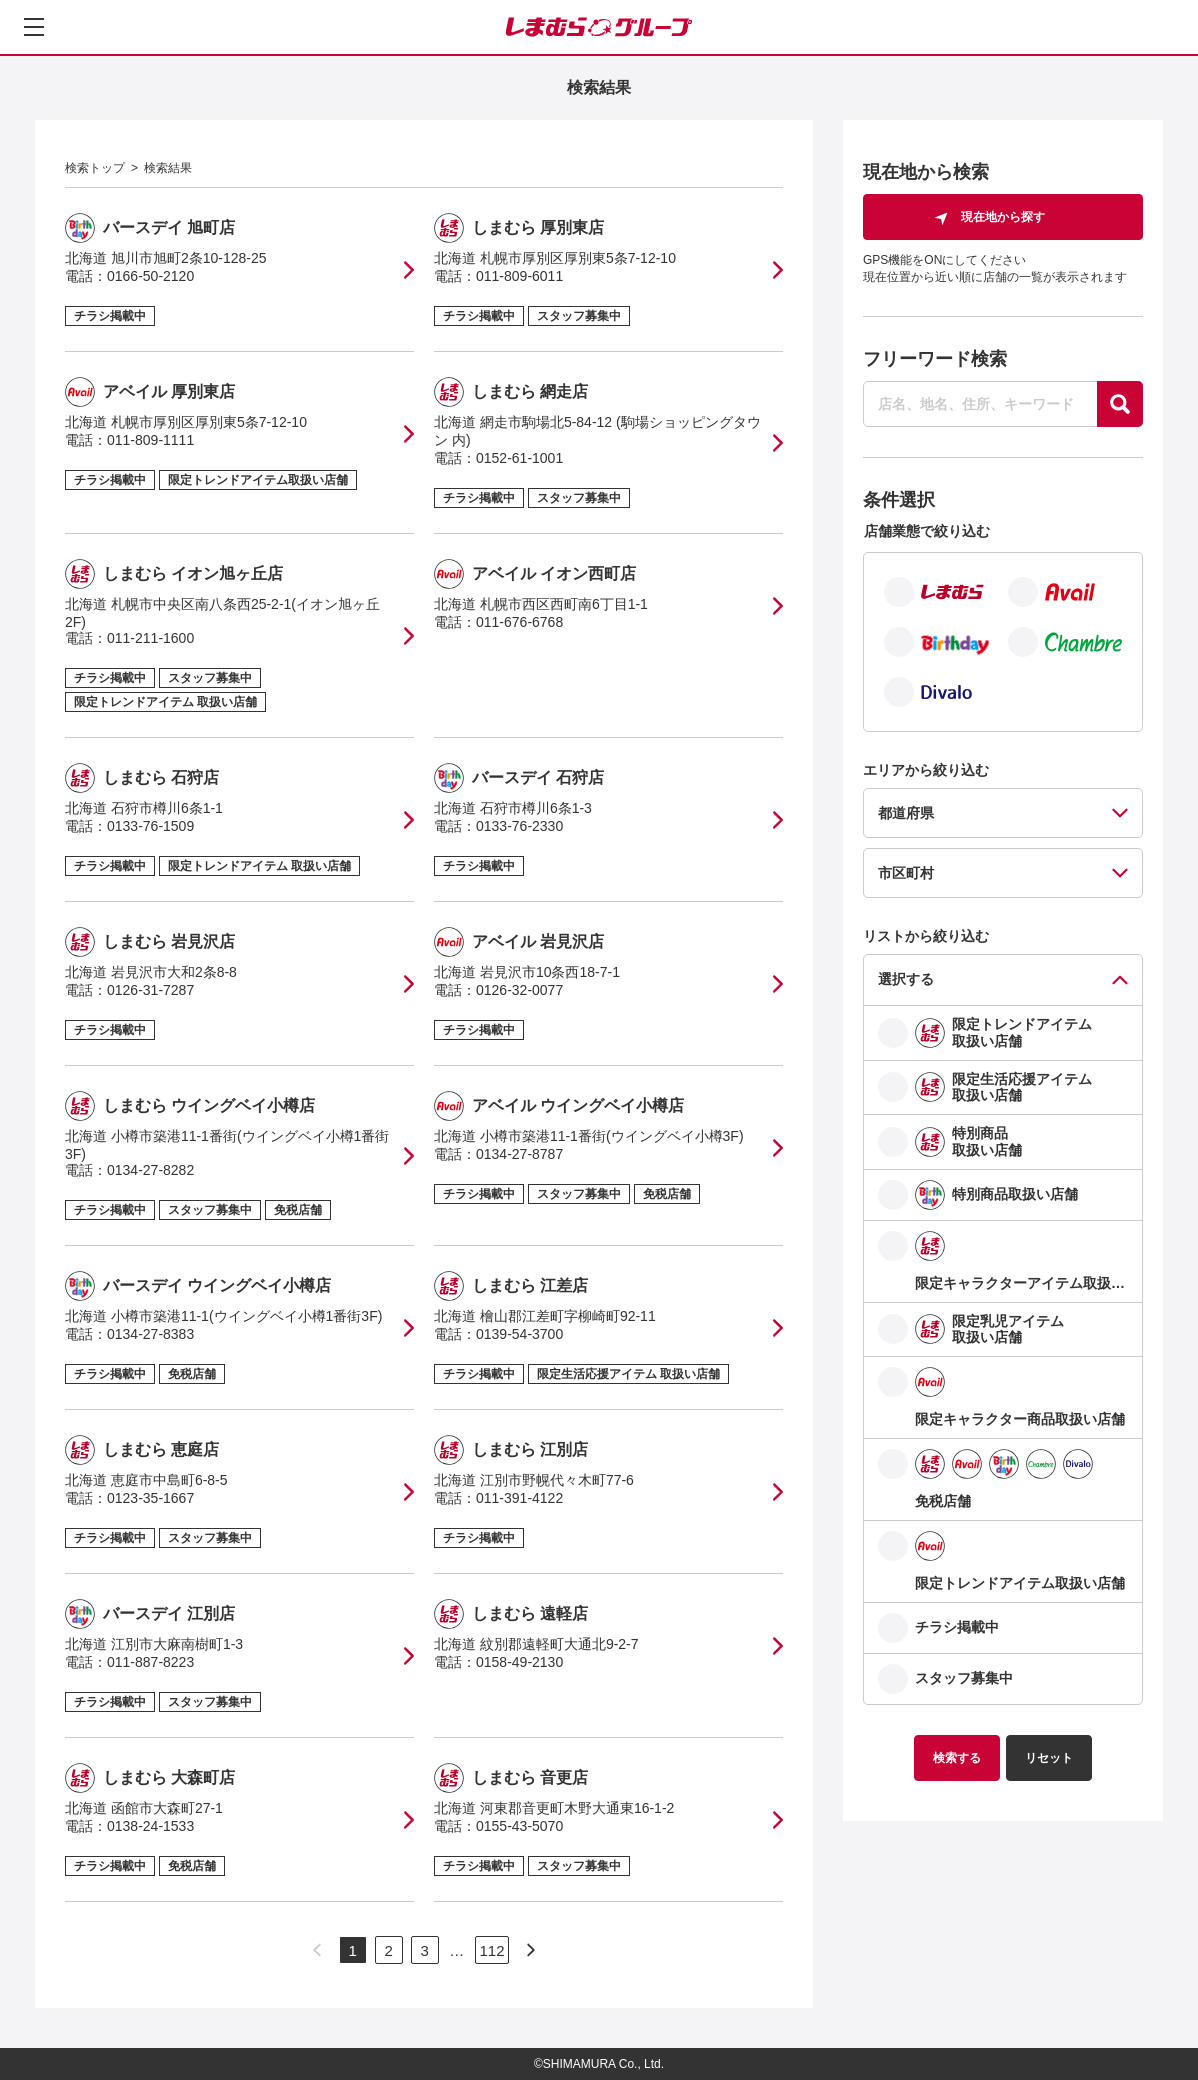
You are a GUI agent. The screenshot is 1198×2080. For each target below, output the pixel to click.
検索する (957, 1758)
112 (491, 1950)
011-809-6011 (519, 276)
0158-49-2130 (519, 1662)
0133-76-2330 (519, 826)
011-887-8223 (150, 1662)
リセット (1049, 1758)
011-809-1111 (150, 440)
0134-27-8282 (150, 1170)
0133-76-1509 (150, 826)
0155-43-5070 (519, 1826)
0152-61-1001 (519, 458)
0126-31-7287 (150, 990)
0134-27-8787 (519, 1154)
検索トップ (95, 168)
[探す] (1120, 404)
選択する (906, 979)
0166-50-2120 (150, 276)
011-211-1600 (150, 638)
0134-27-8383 (150, 1334)
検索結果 (168, 168)
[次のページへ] (531, 1950)
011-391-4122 (519, 1498)
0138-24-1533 (150, 1826)
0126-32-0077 (519, 990)
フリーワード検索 (935, 359)
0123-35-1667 (150, 1498)
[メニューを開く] (34, 27)
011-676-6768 (519, 622)
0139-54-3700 (519, 1334)
